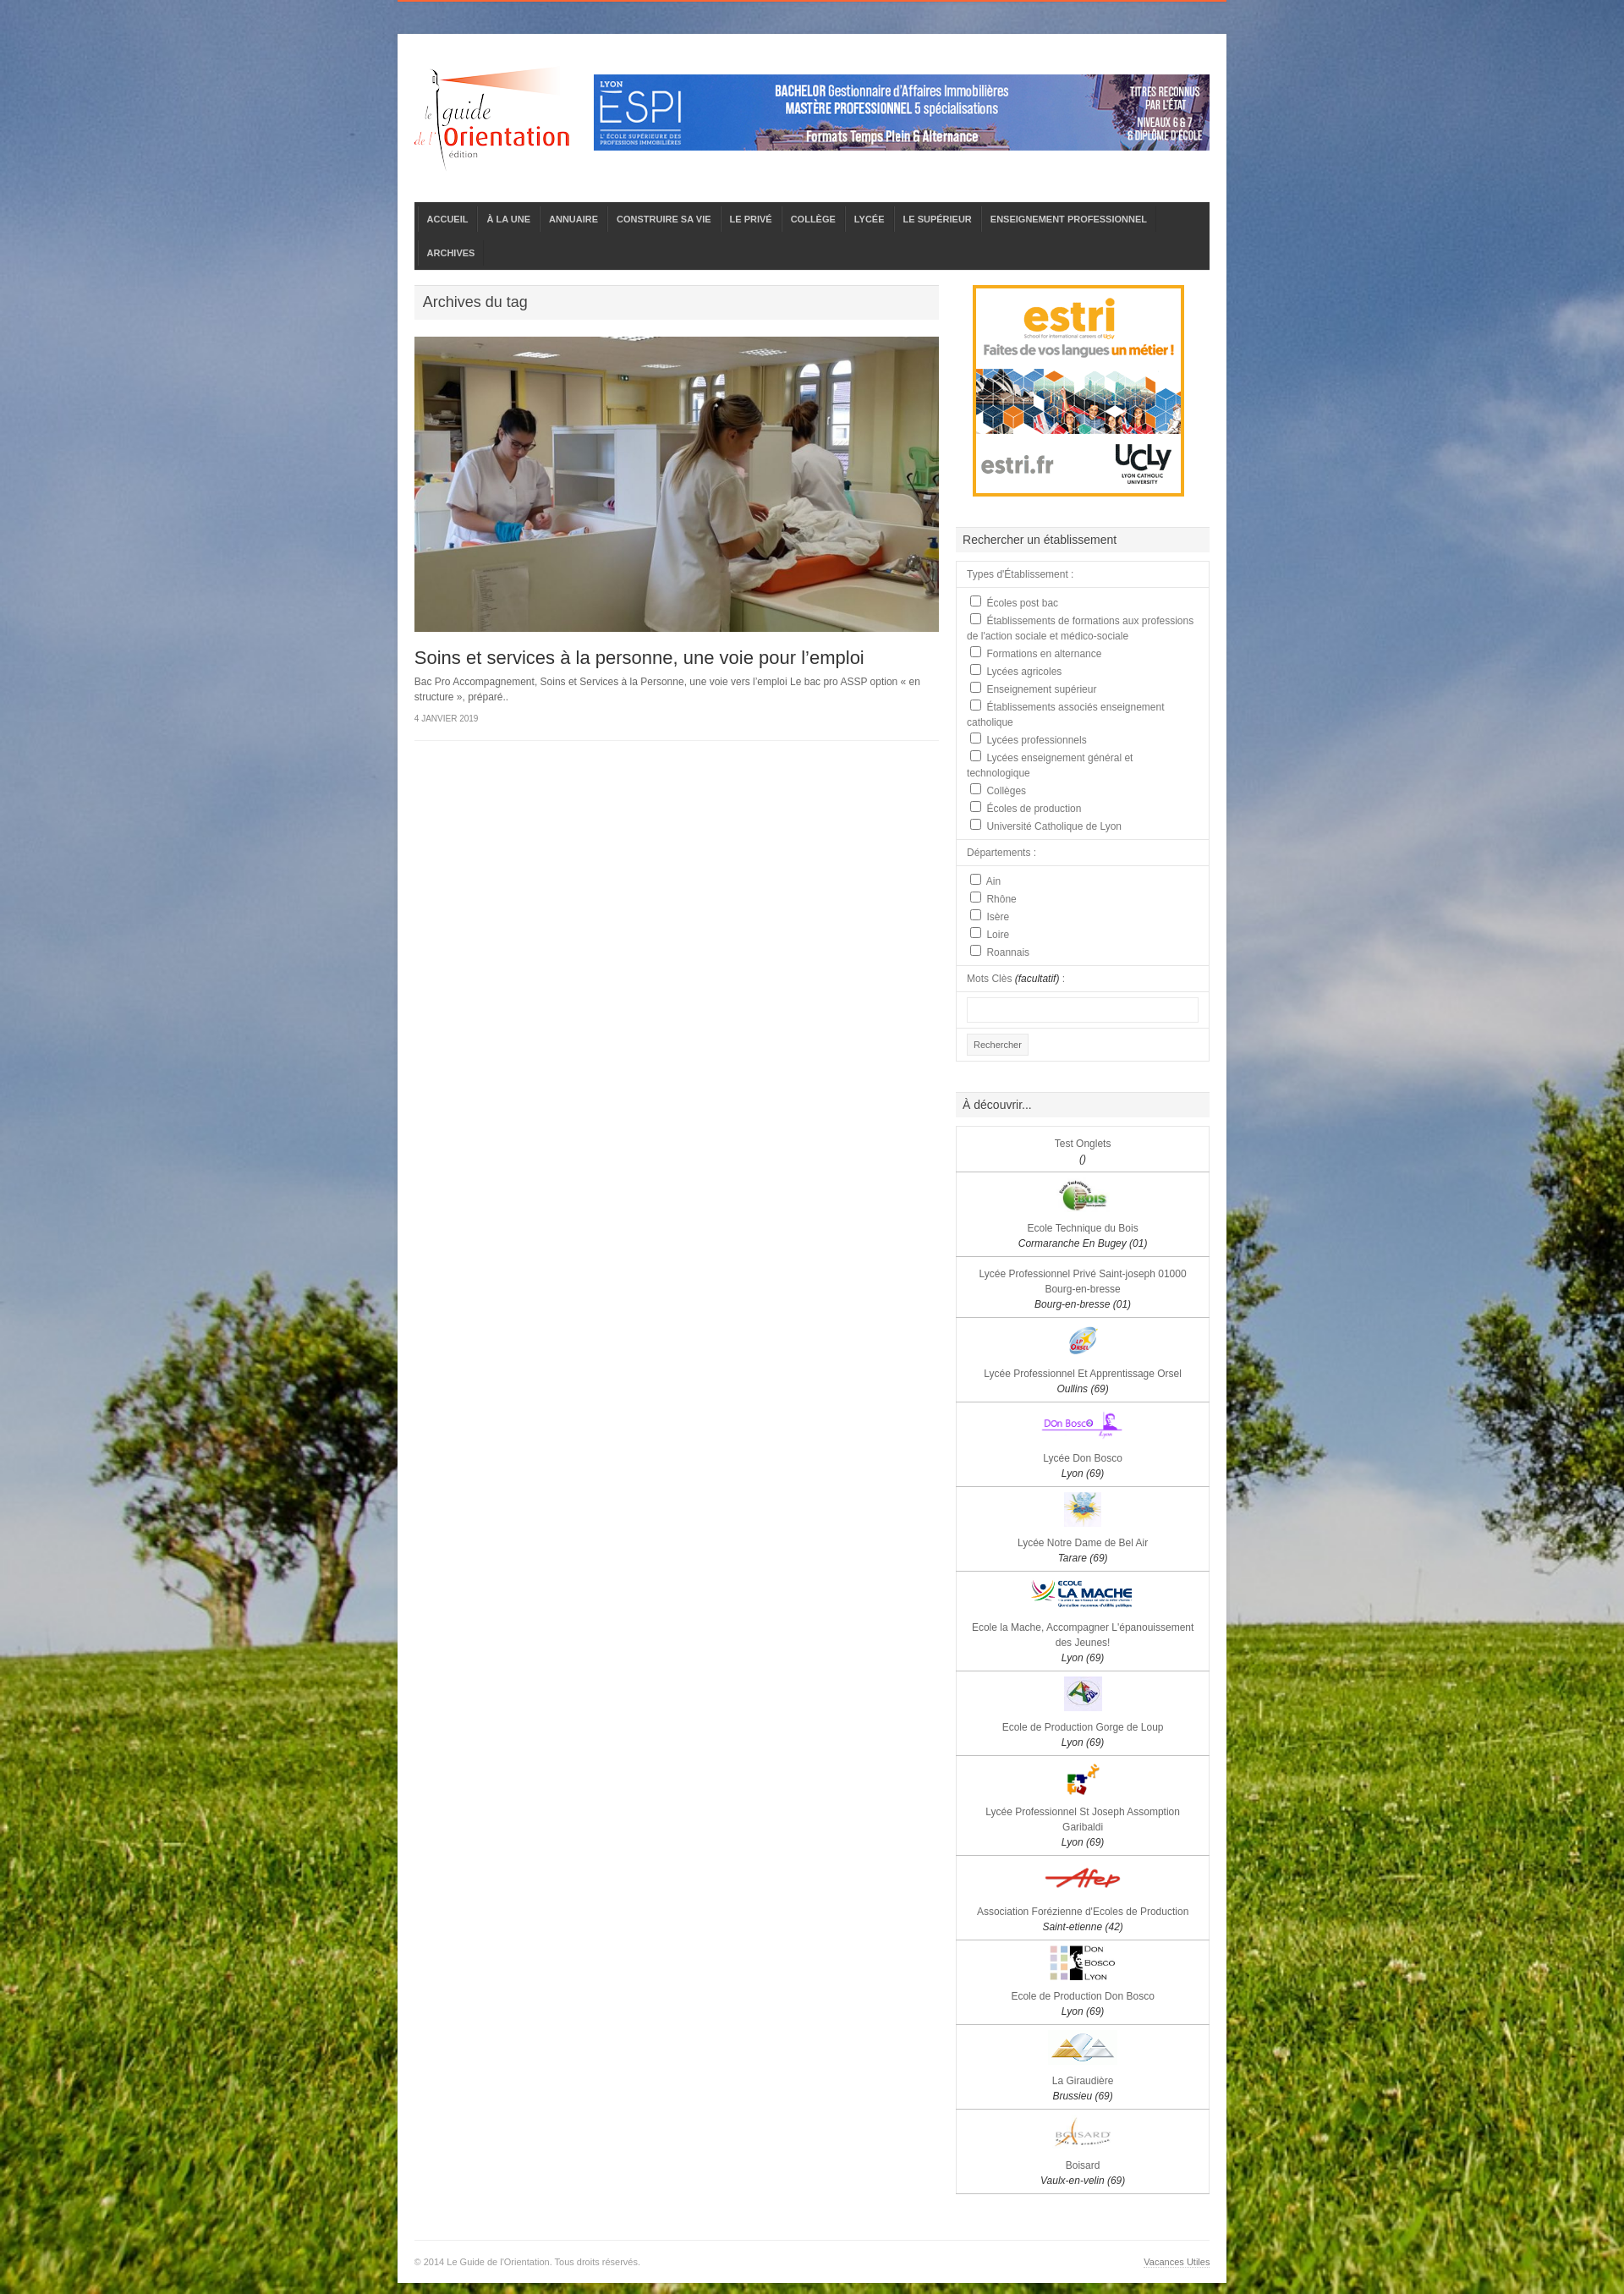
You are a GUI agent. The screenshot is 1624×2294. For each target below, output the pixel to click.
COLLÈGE (813, 219)
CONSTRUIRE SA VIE (663, 219)
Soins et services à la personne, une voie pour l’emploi (639, 657)
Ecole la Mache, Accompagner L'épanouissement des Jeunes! (1082, 1643)
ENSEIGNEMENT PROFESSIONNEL (1068, 219)
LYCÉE (869, 219)
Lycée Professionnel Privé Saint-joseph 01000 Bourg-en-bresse (1083, 1289)
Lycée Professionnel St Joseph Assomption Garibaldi (1082, 1827)
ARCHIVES (451, 253)
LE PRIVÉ (751, 219)
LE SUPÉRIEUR (937, 219)
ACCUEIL (448, 219)
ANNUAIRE (573, 219)
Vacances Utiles (1177, 2262)
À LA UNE (508, 219)
